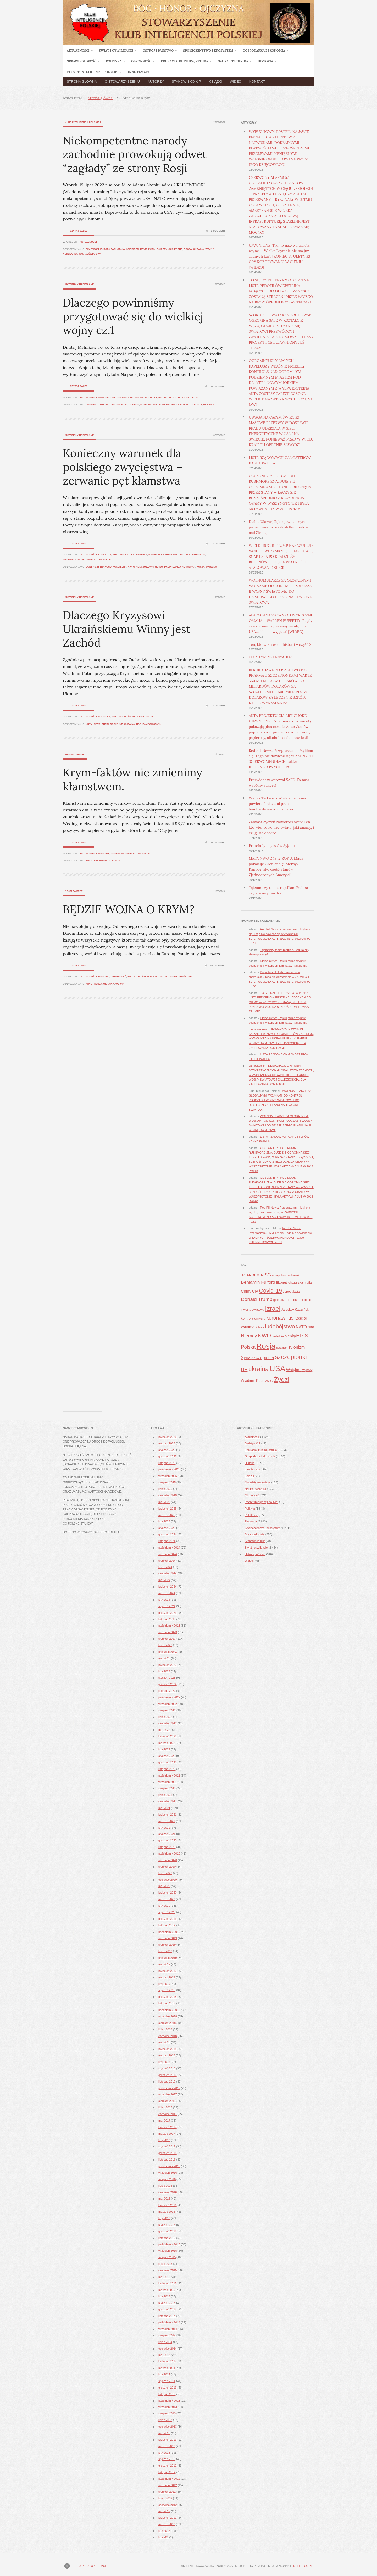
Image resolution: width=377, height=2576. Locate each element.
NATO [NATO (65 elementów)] (301, 1327)
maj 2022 (164, 1729)
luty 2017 (164, 2140)
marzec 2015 (166, 2289)
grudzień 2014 (167, 2309)
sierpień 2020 (167, 1866)
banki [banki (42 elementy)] (295, 1275)
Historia (141, 554)
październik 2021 (169, 1775)
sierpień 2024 (167, 1560)
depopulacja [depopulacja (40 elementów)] (291, 1291)
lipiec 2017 (165, 2107)
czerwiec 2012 (167, 2504)
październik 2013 (169, 2400)
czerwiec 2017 (167, 2114)
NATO (189, 404)
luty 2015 (164, 2296)
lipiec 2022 (165, 1716)
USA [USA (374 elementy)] (277, 1368)
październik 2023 (169, 1625)
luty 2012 (164, 2530)
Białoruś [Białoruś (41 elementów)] (281, 1282)
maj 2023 (164, 1658)
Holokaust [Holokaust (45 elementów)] (295, 1300)
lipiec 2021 (165, 1794)
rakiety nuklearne (169, 249)
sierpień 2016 (167, 2179)
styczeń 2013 (166, 2459)
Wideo (235, 82)
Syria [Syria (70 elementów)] (246, 1357)
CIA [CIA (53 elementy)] (255, 1291)
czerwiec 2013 (167, 2426)
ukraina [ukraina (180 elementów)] (258, 1369)
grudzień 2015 (167, 2231)
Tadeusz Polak (75, 754)
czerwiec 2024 (167, 1573)
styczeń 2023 (166, 1677)
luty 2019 (164, 1983)
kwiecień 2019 (167, 1970)
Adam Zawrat (73, 891)
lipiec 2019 (165, 1951)
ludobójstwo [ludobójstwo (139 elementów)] (280, 1326)
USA (138, 724)
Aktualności (88, 242)
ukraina (198, 249)
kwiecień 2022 (167, 1736)
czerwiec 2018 (167, 2036)
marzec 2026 (166, 1443)
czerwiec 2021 (167, 1801)
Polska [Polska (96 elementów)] (248, 1347)
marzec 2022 (166, 1742)
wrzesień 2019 (167, 1938)
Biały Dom (92, 249)
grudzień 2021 (167, 1762)
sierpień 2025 (167, 1482)
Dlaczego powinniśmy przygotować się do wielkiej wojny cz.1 (133, 316)
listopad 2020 (166, 1847)
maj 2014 (164, 2354)
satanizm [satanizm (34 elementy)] (281, 1347)
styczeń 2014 (166, 2381)
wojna (119, 984)
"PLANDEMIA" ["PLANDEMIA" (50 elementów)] (252, 1275)
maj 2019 (164, 1964)
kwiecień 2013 (167, 2439)
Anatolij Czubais (97, 404)
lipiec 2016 (165, 2185)
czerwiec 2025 (167, 1495)
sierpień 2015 (167, 2257)
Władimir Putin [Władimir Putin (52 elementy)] (252, 1380)
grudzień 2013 (167, 2387)
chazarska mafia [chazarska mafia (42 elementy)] (300, 1282)
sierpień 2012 (167, 2491)
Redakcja (164, 397)
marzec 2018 (166, 2055)
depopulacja (118, 404)
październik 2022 (169, 1697)
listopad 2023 (166, 1619)
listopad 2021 (166, 1769)
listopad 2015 (166, 2237)
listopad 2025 (166, 1463)
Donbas (134, 404)
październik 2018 (169, 2009)
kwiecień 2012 (167, 2517)
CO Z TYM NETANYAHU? (270, 657)
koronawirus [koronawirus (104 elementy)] (279, 1318)
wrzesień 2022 (167, 1703)
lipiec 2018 (165, 2029)
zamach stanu (151, 724)
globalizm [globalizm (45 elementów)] (280, 1300)
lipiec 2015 (165, 2263)
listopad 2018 (166, 2003)
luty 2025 (164, 1521)
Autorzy (156, 82)
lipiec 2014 (165, 2342)
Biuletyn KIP (252, 1443)
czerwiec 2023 (167, 1651)
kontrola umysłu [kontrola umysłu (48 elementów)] (253, 1318)
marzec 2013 (166, 2446)
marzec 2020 (166, 1899)
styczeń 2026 (166, 1449)
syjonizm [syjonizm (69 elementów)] (296, 1347)
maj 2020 (164, 1886)
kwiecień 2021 (167, 1814)
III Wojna (146, 404)
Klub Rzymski (168, 404)
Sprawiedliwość (74, 559)
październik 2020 (169, 1853)
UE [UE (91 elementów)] (244, 1369)
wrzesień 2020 (167, 1860)
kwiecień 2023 (167, 1664)
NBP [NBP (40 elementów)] (311, 1327)
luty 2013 (164, 2452)
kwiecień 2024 (167, 1586)
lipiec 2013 (165, 2420)
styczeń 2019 (166, 1990)
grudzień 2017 (167, 2075)
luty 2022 (164, 1749)
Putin (151, 249)
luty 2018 (164, 2061)
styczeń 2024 (166, 1606)
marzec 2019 (166, 1977)
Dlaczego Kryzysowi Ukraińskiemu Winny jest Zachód (126, 629)
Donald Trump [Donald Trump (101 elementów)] (256, 1299)
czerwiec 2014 (167, 2348)
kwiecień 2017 (167, 2127)
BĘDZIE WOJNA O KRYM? (129, 909)
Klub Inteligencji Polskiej (83, 122)
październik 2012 (169, 2478)
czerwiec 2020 (167, 1879)
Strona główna (82, 82)
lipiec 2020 (165, 1873)
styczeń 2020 (166, 1912)
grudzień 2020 (167, 1840)
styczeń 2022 (166, 1755)
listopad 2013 (166, 2394)
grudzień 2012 (167, 2465)
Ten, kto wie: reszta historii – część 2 (280, 644)
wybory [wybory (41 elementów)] (307, 1370)
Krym (143, 249)
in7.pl (297, 2565)
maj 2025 (164, 1502)
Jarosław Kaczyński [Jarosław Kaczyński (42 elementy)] (295, 1309)
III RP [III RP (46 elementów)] (308, 1300)
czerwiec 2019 (167, 1957)
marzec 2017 (166, 2133)
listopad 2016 (166, 2159)
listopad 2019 (166, 1925)
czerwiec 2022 (167, 1723)
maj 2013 (164, 2433)
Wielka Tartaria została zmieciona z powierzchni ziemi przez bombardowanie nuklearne (279, 803)
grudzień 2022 (167, 1684)
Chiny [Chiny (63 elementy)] (246, 1291)
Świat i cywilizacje (185, 397)
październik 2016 (169, 2166)
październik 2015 (169, 2244)
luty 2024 (164, 1599)
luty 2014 (164, 2374)
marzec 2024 (166, 1593)
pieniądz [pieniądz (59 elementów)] (292, 1336)
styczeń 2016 (166, 2224)
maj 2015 (164, 2276)
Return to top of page (90, 2565)
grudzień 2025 (167, 1456)
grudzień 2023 (167, 1612)
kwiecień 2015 (167, 2283)
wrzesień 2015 (167, 2250)
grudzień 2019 (167, 1918)
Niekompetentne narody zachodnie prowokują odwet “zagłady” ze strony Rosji (135, 154)
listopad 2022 (166, 1690)
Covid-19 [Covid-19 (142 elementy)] (270, 1290)
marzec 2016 (166, 2211)
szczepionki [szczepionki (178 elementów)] (291, 1357)
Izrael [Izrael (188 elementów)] (272, 1308)
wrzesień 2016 (167, 2172)
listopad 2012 (166, 2472)
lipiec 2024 (165, 1567)
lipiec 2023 (165, 1645)
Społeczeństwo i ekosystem (262, 1527)
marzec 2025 (166, 1515)
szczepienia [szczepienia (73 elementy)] (262, 1357)
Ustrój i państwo (180, 976)
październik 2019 (169, 1931)
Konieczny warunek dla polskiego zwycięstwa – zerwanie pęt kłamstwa (122, 467)
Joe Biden (132, 249)
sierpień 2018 (167, 2022)
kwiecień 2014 (167, 2361)
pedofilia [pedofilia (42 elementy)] (278, 1336)
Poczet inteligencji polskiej (261, 1502)
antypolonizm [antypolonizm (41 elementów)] (281, 1275)
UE (121, 724)
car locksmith (257, 1065)
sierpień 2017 (167, 2100)
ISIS (155, 404)
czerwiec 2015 (167, 2270)
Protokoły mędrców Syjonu (272, 845)
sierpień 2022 (167, 1710)
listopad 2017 (166, 2081)
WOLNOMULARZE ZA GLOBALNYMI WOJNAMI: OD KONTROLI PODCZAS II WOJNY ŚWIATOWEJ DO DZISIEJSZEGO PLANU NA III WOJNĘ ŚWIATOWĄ (280, 591)
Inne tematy (252, 1469)
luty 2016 (164, 2218)
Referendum (102, 860)
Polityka (151, 397)
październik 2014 (169, 2322)
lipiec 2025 (165, 1488)
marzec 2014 (166, 2367)
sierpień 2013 (167, 2413)
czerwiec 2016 (167, 2192)
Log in (307, 2565)
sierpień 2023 (167, 1638)
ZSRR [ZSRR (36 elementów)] (269, 1380)
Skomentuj (217, 386)
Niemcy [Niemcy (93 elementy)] (249, 1335)
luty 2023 (164, 1671)
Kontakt (257, 82)
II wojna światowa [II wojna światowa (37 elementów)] (252, 1309)
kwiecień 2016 (167, 2205)
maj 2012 (164, 2511)
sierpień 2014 (167, 2335)
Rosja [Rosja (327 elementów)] (266, 1346)
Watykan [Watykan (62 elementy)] (294, 1369)
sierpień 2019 (167, 1944)
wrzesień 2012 (167, 2485)
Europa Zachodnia (112, 249)
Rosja (188, 249)
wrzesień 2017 (167, 2094)
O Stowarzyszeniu (122, 82)
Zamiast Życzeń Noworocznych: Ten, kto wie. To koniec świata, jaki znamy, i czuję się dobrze (281, 827)
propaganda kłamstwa (179, 566)
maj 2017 (164, 2120)
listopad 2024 (166, 1541)
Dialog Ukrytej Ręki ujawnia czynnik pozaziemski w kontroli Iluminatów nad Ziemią (279, 527)
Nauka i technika (255, 1488)
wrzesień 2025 (167, 1475)
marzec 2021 (166, 1821)
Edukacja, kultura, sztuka (116, 554)
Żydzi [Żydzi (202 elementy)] (281, 1379)
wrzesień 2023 (167, 1632)
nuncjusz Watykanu (149, 566)
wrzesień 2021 (167, 1781)
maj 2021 (164, 1808)
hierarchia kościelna (111, 566)
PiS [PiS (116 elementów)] (304, 1335)
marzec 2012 (166, 2524)
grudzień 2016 (167, 2153)
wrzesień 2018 (167, 2016)
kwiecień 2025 (167, 1508)
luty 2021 (164, 1827)
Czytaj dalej (78, 231)
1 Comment (218, 231)
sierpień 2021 (167, 1788)
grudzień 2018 (167, 1996)
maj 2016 (164, 2198)
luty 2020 (164, 1905)
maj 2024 (164, 1580)
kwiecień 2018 (167, 2048)
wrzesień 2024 (167, 1554)
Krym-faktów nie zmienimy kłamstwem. (132, 779)
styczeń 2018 (166, 2068)
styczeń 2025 (166, 1527)
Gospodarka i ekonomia (260, 1456)
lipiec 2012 (165, 2498)
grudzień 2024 (167, 1534)
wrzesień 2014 (167, 2328)
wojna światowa (90, 254)
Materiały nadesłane (79, 284)
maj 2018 (164, 2042)
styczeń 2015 (166, 2302)
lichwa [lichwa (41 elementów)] (259, 1327)
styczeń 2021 (166, 1833)
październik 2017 (169, 2088)
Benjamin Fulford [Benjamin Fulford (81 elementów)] (258, 1282)
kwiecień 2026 (167, 1436)
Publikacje (118, 716)
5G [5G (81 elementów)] (268, 1274)
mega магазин (258, 1029)
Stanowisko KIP (186, 82)
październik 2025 (169, 1469)
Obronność (136, 397)
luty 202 (163, 2537)
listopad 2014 (166, 2315)
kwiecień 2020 (167, 1892)
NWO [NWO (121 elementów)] (264, 1335)
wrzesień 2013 (167, 2406)
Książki (215, 82)
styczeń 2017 (166, 2146)
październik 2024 (169, 1547)
